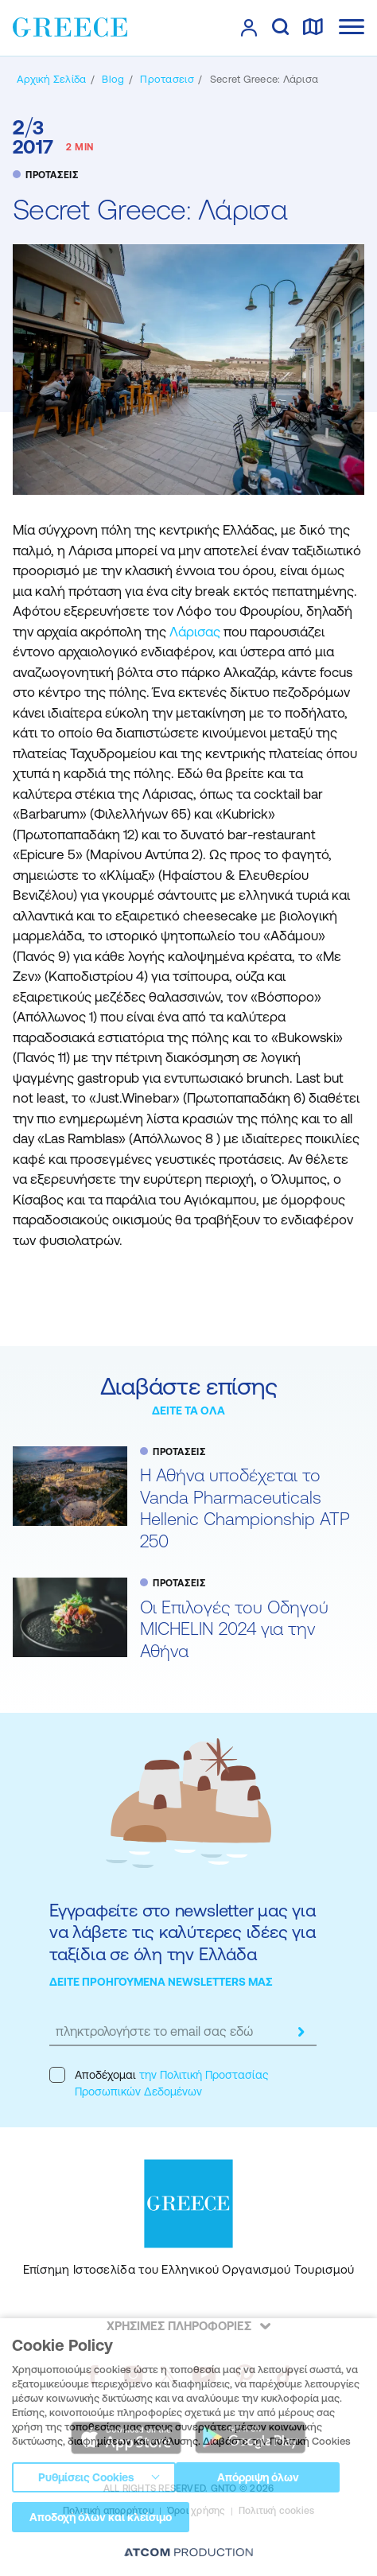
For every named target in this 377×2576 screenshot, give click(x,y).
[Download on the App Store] (126, 2437)
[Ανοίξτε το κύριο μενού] (351, 27)
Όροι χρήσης (196, 2510)
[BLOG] (113, 79)
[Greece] (70, 27)
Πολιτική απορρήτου (108, 2510)
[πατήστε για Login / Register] (249, 28)
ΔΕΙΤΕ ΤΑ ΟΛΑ (188, 1410)
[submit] (301, 2032)
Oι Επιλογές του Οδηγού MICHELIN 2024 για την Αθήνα (234, 1629)
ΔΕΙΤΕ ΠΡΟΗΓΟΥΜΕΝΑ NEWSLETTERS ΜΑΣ (161, 1981)
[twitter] (169, 2375)
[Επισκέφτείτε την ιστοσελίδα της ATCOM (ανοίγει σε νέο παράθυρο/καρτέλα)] (188, 2553)
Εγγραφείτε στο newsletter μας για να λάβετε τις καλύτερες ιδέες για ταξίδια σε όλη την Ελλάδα (182, 1932)
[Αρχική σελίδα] (51, 79)
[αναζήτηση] (280, 28)
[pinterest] (244, 2374)
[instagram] (133, 2374)
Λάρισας (196, 632)
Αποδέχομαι (158, 2082)
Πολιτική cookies (277, 2510)
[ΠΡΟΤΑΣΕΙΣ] (166, 79)
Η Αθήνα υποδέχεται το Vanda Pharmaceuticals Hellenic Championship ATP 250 (245, 1508)
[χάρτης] (312, 28)
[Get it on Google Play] (250, 2437)
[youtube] (204, 2374)
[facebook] (92, 2374)
